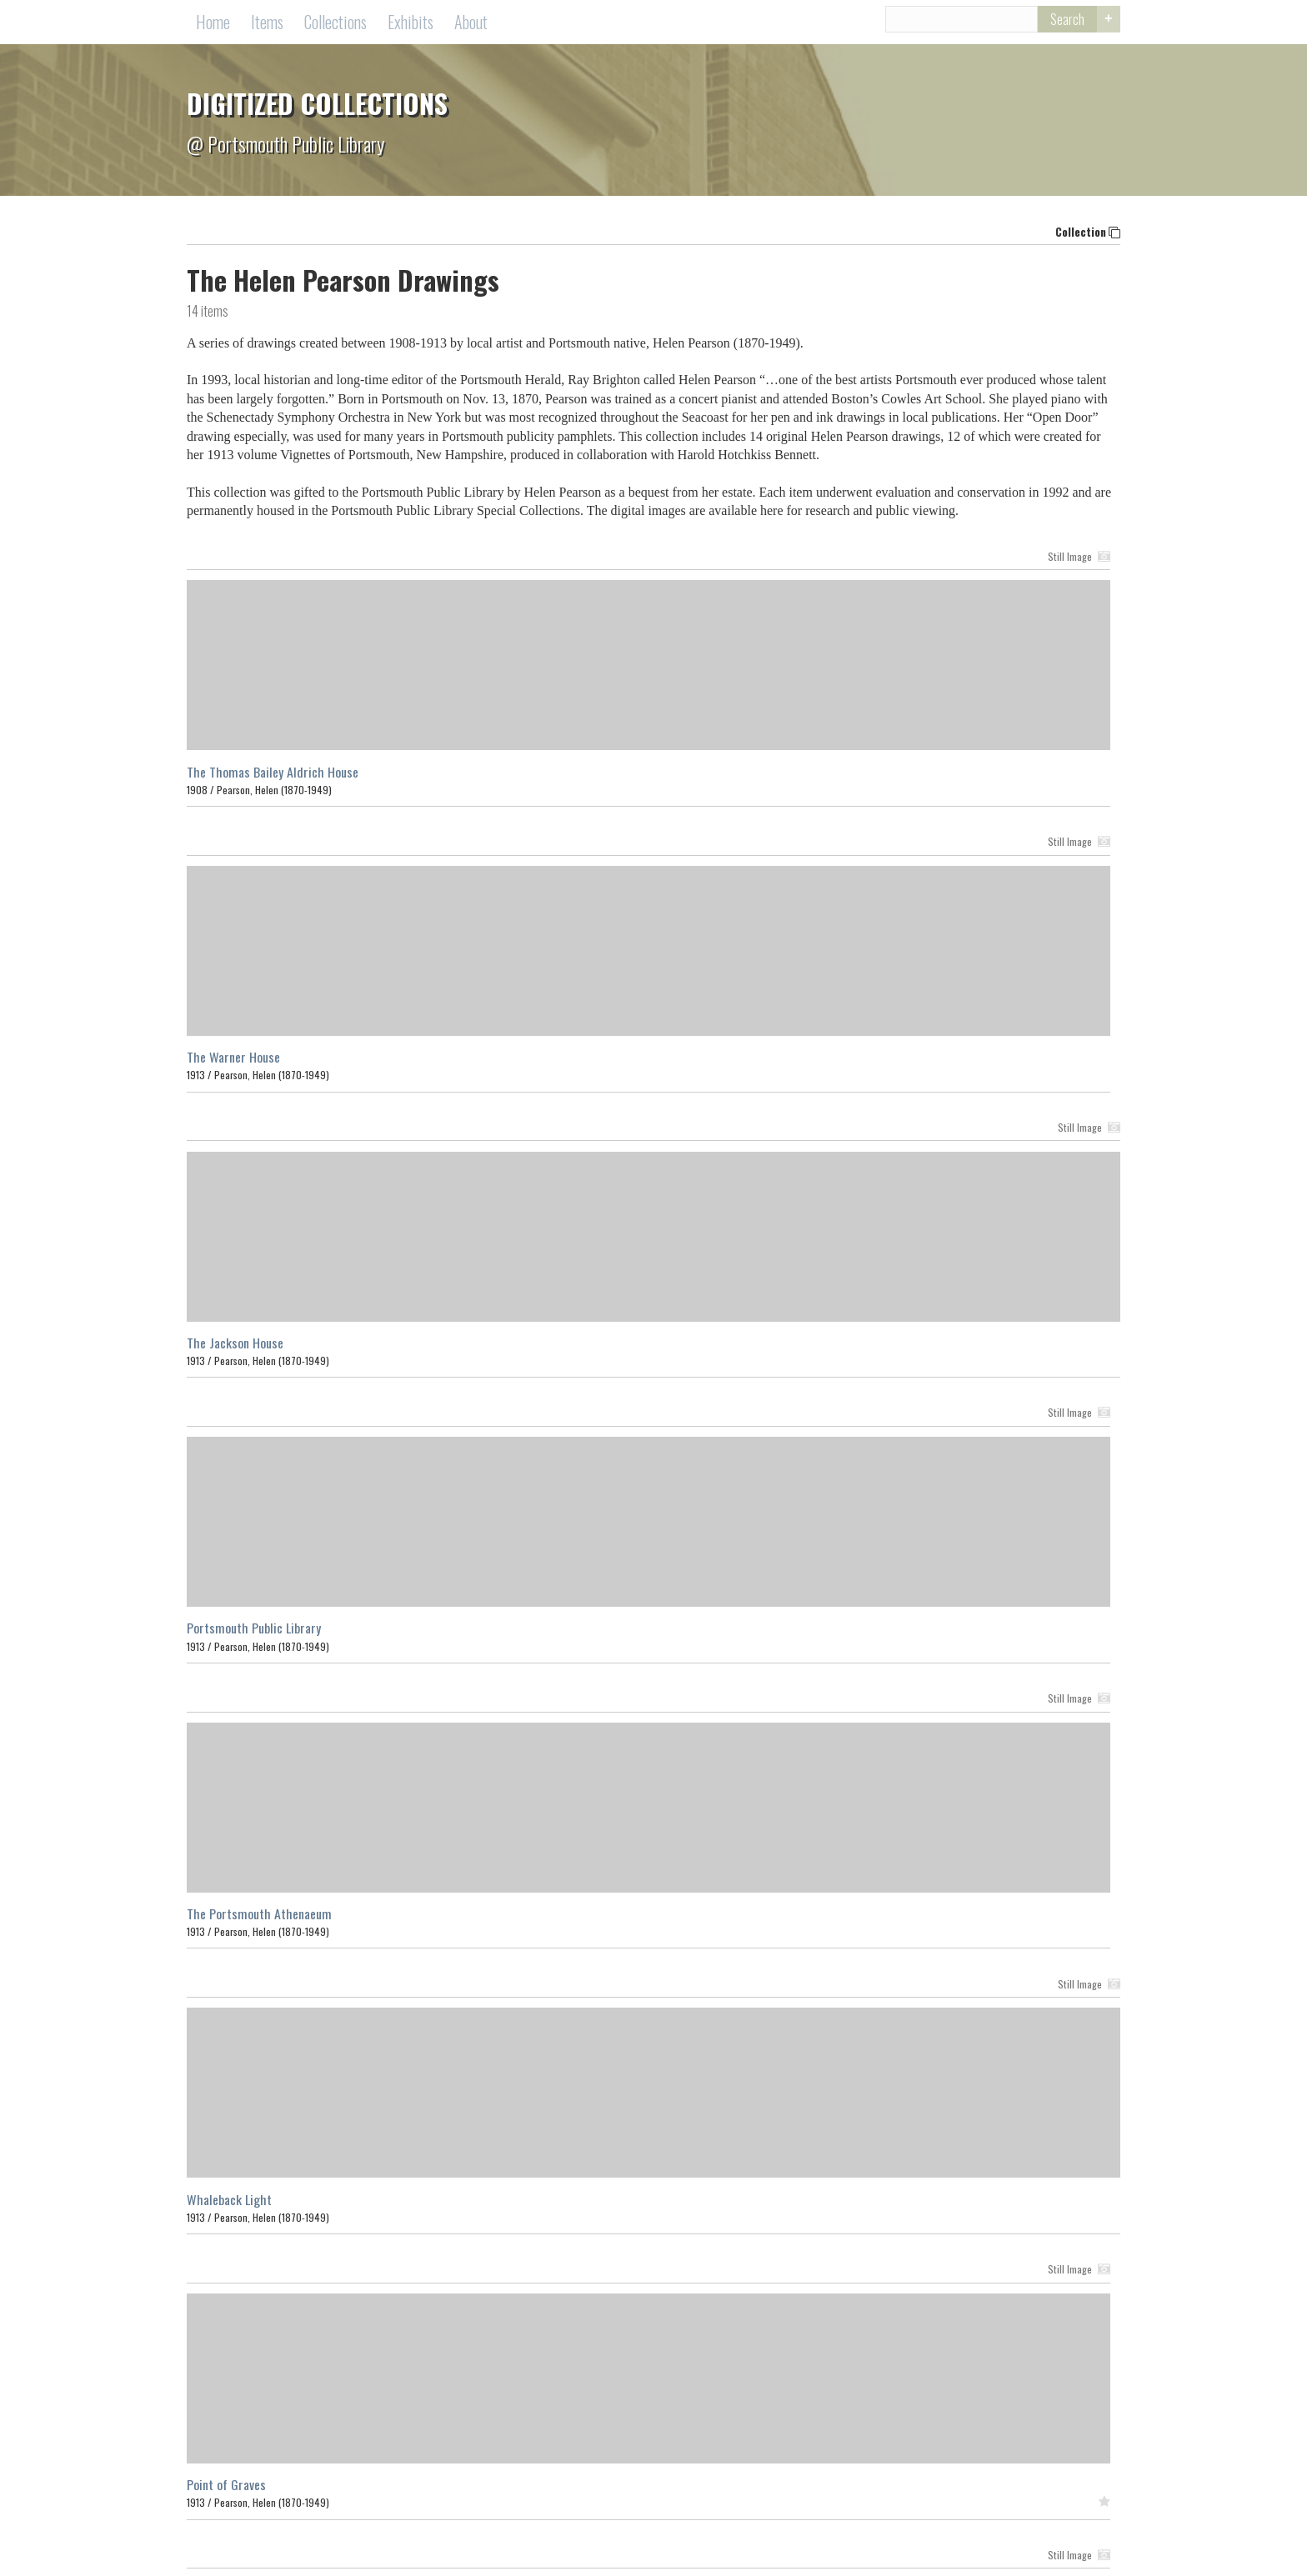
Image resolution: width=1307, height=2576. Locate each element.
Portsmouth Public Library (254, 1064)
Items (267, 25)
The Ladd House (856, 1349)
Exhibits (410, 25)
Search (1048, 26)
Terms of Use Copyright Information (676, 2541)
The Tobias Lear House (558, 1635)
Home (213, 25)
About (471, 25)
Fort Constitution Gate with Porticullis (285, 1921)
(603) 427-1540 (779, 2523)
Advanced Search (1104, 26)
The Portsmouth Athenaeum (573, 1064)
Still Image (450, 563)
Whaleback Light (858, 1064)
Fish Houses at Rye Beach (252, 1635)
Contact (560, 2541)
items (207, 318)
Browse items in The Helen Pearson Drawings (309, 2015)
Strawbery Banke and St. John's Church (600, 1921)
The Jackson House (864, 778)
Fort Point (841, 1635)
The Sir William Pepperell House (583, 1349)
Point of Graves (226, 1349)
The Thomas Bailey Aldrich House (272, 778)
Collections (335, 25)
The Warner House (547, 778)
